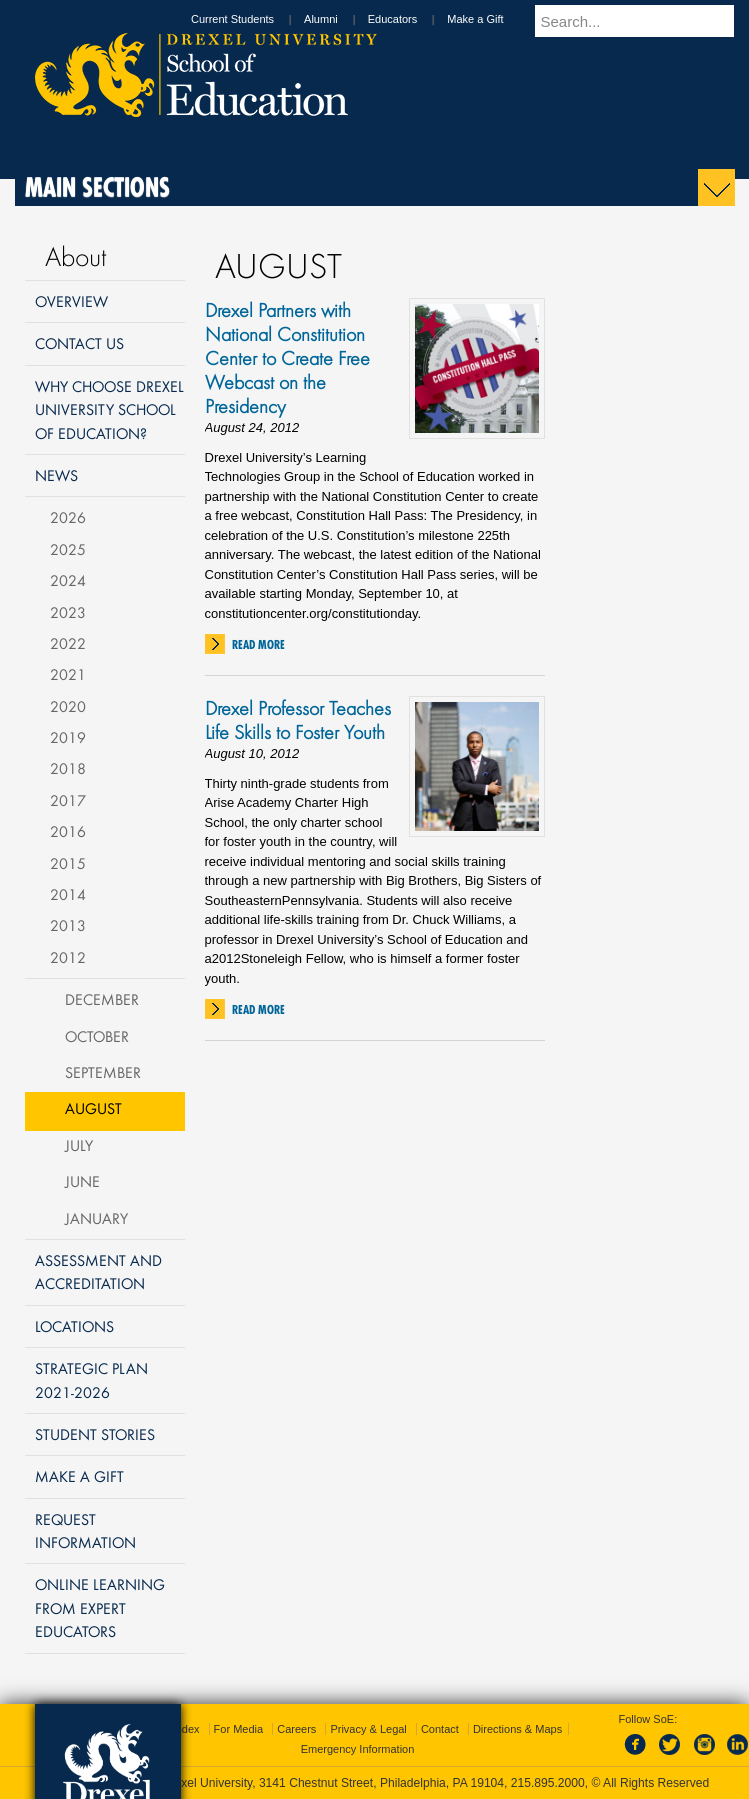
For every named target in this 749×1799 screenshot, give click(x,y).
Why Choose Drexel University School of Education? (109, 409)
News (56, 475)
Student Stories (95, 1434)
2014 (68, 894)
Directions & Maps (517, 1729)
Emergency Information (358, 1749)
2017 (68, 800)
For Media (239, 1729)
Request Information (85, 1530)
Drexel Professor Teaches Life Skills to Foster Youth (298, 720)
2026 (68, 517)
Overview (71, 301)
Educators (412, 19)
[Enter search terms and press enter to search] (644, 21)
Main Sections (97, 187)
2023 (68, 612)
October (97, 1036)
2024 (68, 580)
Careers (296, 1729)
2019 (68, 737)
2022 (68, 643)
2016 (68, 831)
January (96, 1218)
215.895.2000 (548, 1783)
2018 (68, 768)
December (102, 999)
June (82, 1181)
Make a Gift (494, 19)
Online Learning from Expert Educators (100, 1607)
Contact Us (79, 343)
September (103, 1072)
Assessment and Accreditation (98, 1271)
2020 (68, 706)
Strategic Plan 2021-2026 (91, 1379)
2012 (68, 957)
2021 (68, 674)
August (93, 1108)
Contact (440, 1729)
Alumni (340, 19)
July (79, 1145)
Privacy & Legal (368, 1729)
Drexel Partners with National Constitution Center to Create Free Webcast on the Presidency (287, 358)
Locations (74, 1326)
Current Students (251, 19)
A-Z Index (176, 1729)
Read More (258, 644)
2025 (68, 549)
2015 (68, 863)
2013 (68, 925)
